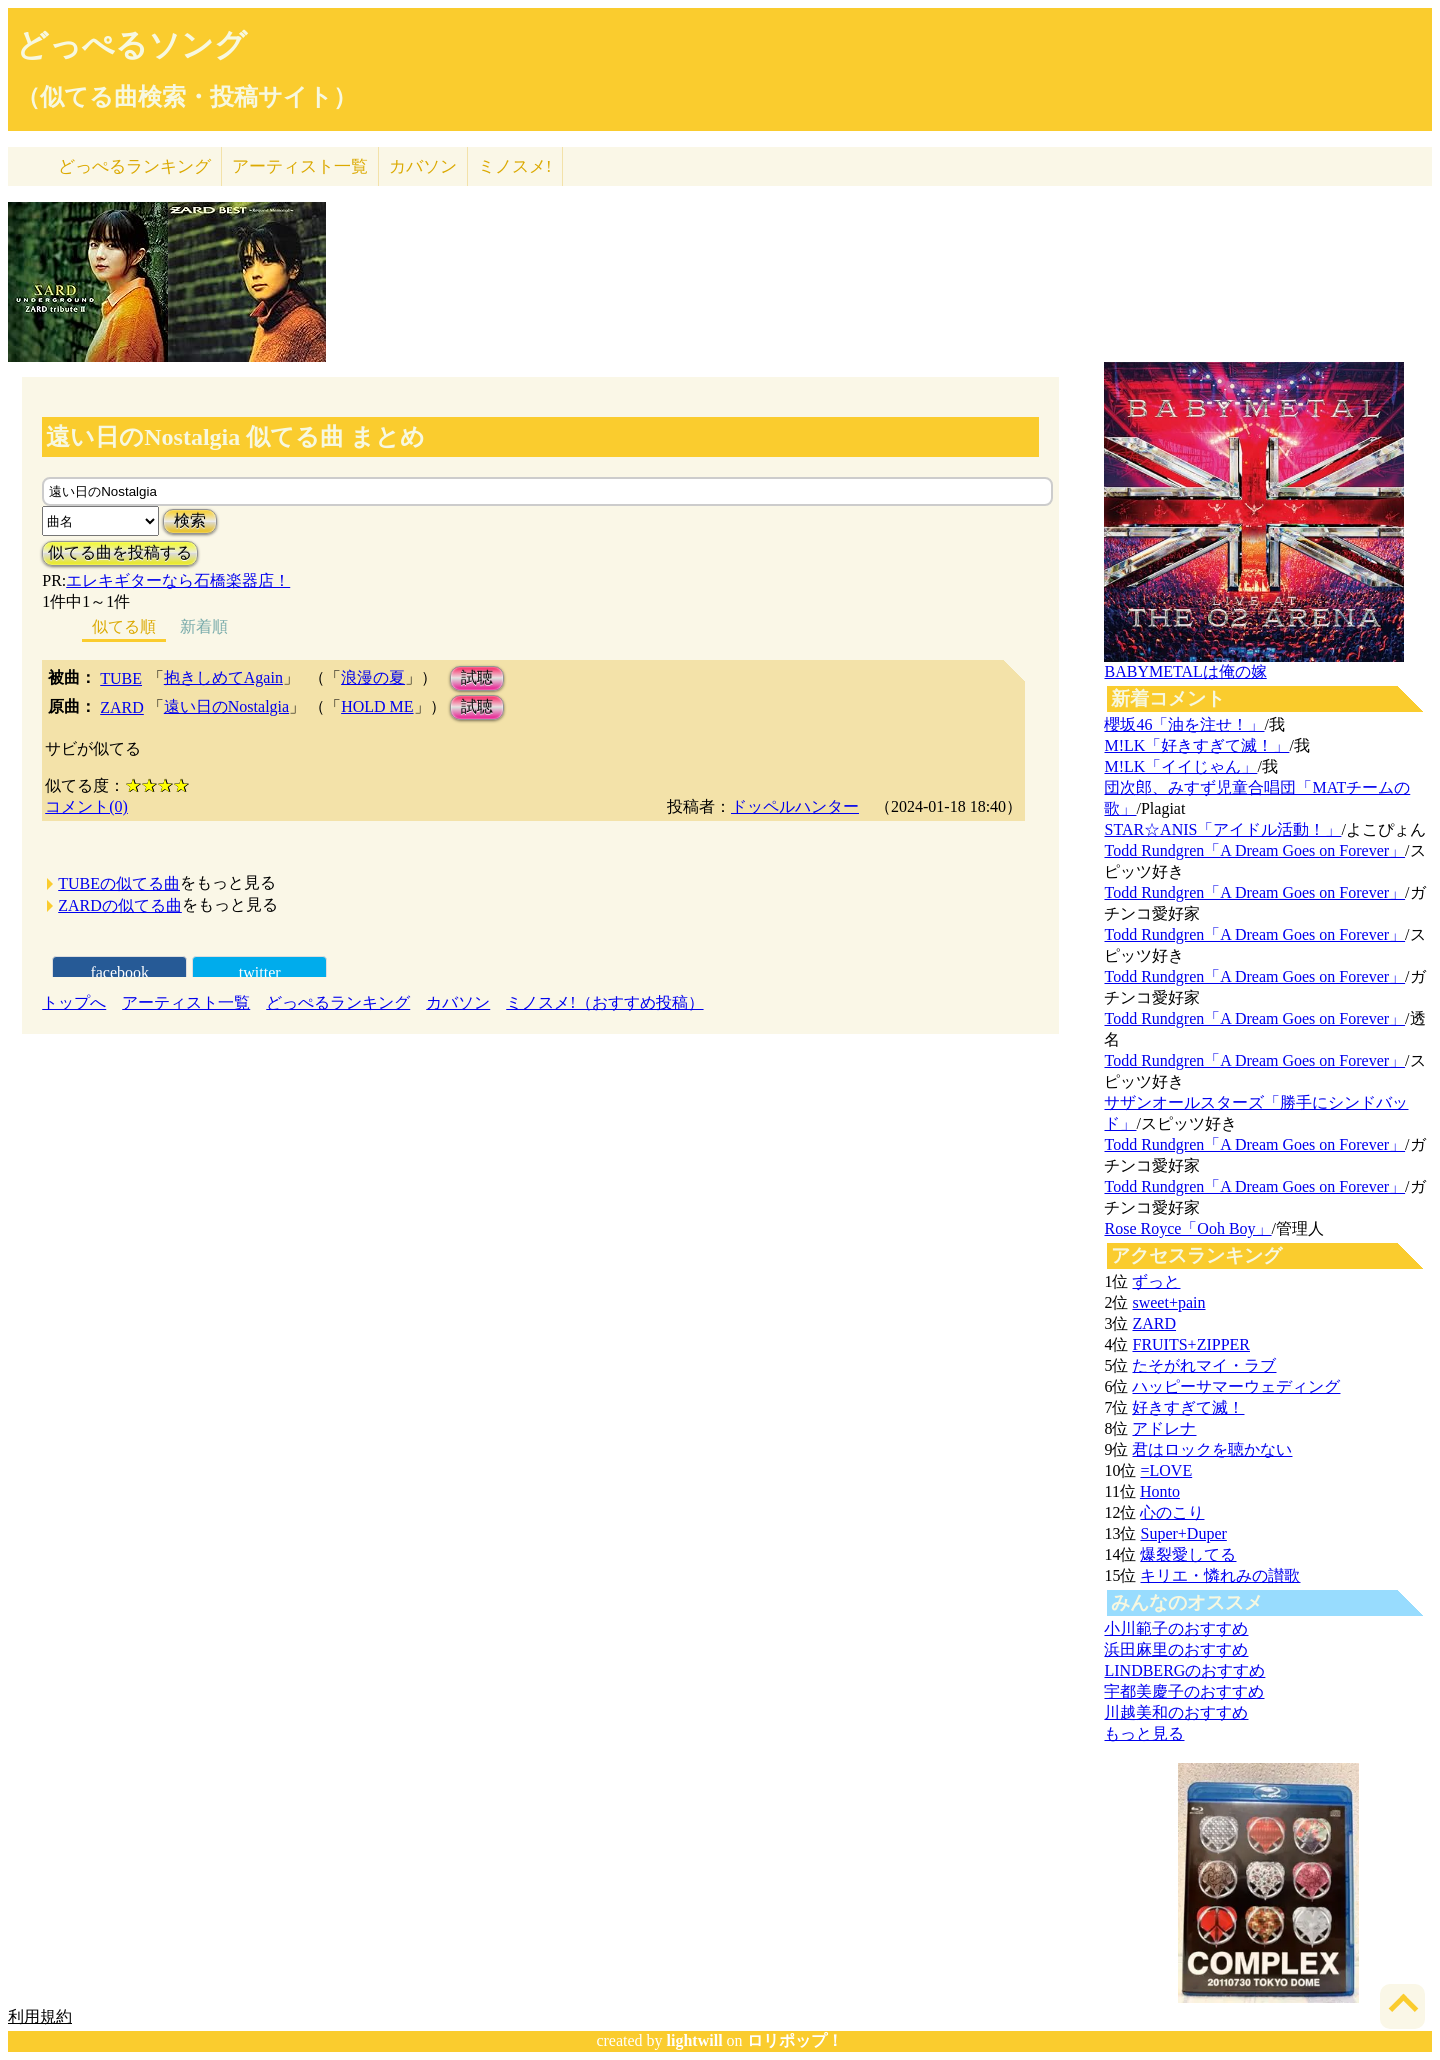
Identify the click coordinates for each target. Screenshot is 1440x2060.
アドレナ (1164, 1428)
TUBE (121, 678)
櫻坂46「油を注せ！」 (1184, 724)
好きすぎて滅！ (1188, 1407)
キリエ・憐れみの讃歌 (1220, 1575)
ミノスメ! (515, 166)
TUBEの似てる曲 (119, 883)
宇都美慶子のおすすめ (1184, 1691)
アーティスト (300, 166)
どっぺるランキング (338, 1002)
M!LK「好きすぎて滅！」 (1196, 745)
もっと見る (1144, 1733)
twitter (260, 972)
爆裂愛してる (1188, 1554)
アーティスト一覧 (186, 1002)
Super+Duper (1183, 1533)
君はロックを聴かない (1212, 1449)
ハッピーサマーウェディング (1236, 1386)
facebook (119, 972)
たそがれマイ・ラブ (1204, 1365)
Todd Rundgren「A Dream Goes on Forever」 (1254, 850)
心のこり (1172, 1512)
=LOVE (1166, 1470)
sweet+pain (1168, 1302)
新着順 (204, 626)
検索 (190, 520)
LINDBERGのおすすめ (1184, 1670)
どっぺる (134, 166)
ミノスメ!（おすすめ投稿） (604, 1002)
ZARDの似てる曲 (120, 905)
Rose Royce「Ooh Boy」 (1187, 1228)
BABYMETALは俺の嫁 (1185, 671)
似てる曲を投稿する (120, 552)
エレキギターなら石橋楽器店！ (178, 580)
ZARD (122, 707)
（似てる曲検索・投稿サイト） (186, 97)
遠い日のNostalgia (226, 706)
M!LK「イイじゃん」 (1180, 766)
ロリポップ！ (795, 2040)
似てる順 (124, 626)
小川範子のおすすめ (1176, 1628)
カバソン (423, 166)
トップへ (74, 1002)
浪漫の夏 (373, 677)
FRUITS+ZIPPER (1191, 1344)
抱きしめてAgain (223, 677)
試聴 (477, 677)
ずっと (1156, 1281)
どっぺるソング (131, 45)
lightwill (695, 2040)
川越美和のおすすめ (1176, 1712)
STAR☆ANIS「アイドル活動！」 (1222, 829)
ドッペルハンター (795, 806)
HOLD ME (377, 706)
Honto (1160, 1491)
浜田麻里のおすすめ (1176, 1649)
